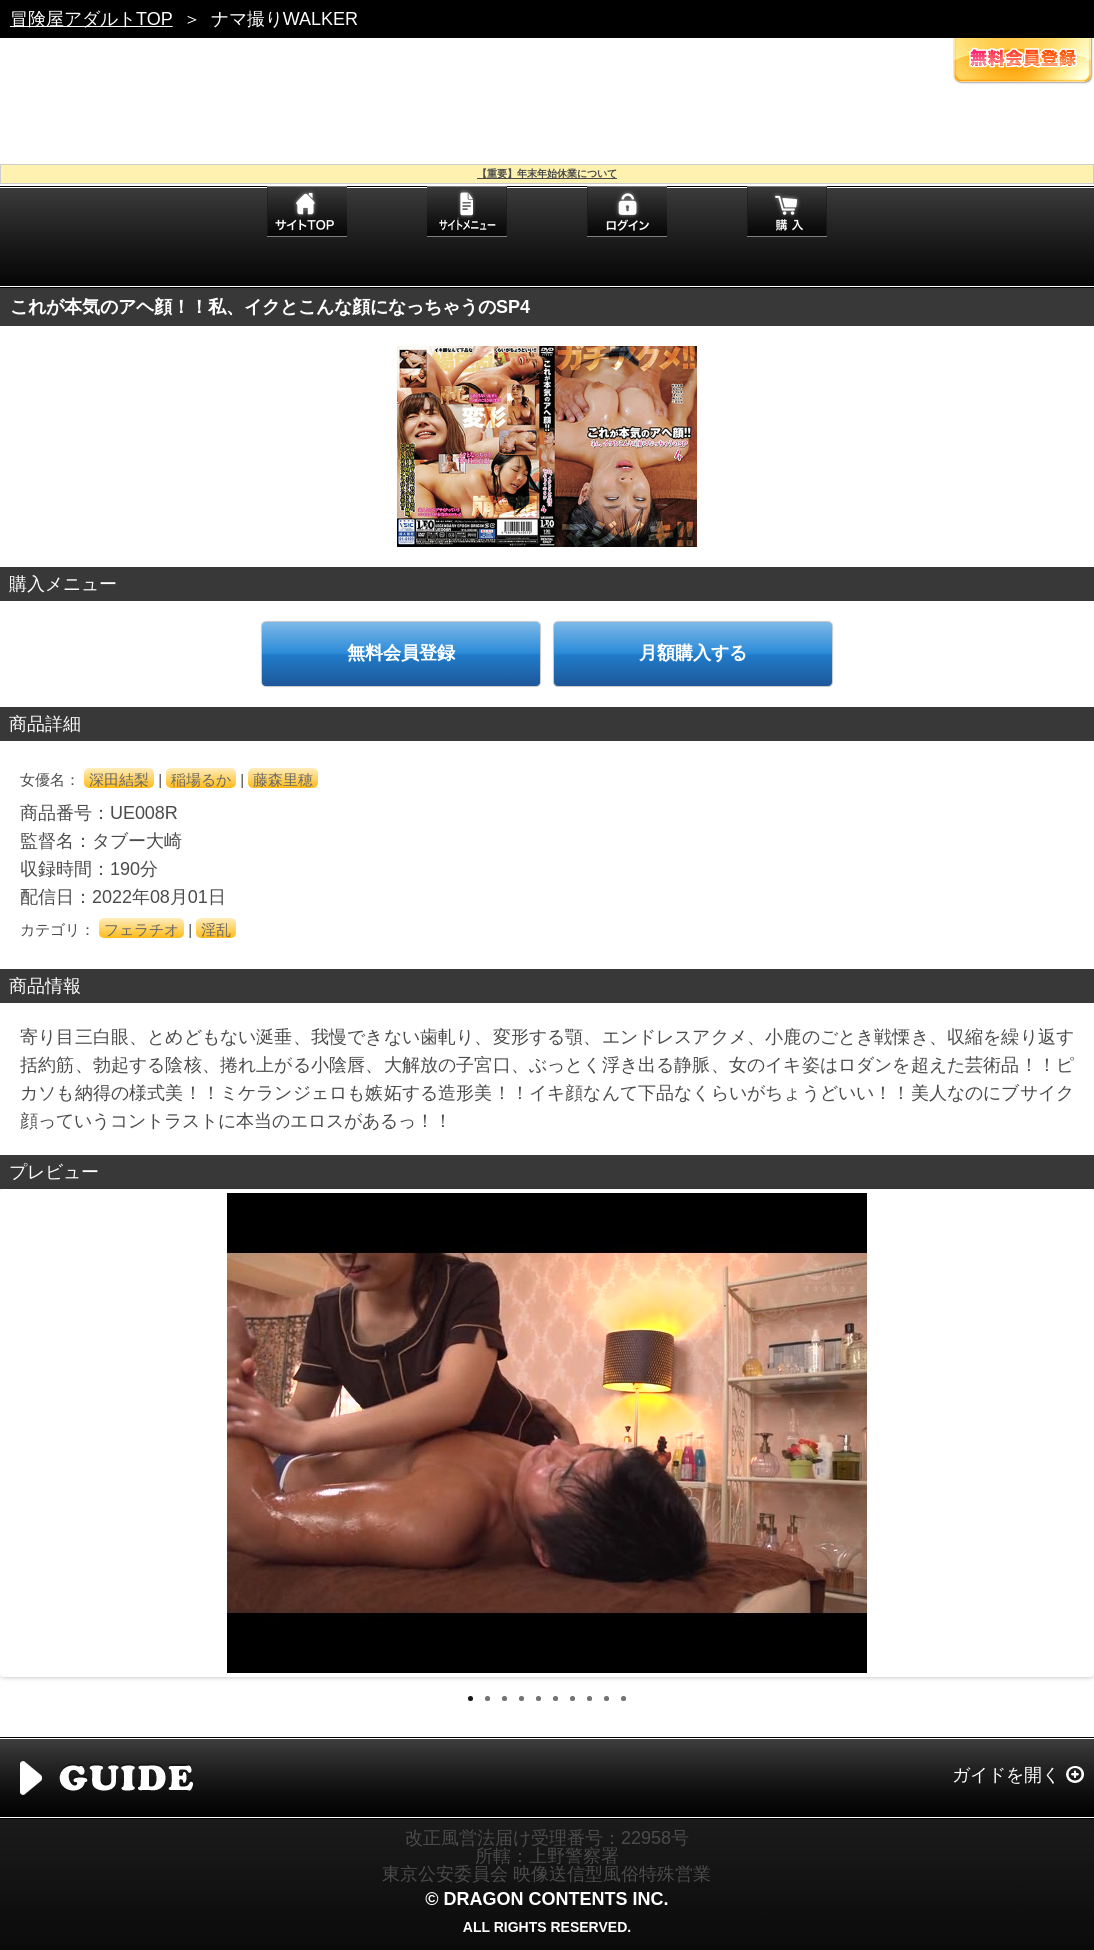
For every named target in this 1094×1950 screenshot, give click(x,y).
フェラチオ (141, 929)
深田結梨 (119, 779)
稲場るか (201, 779)
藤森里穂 (283, 779)
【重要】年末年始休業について (547, 173)
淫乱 (216, 929)
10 (623, 1698)
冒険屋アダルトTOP (91, 19)
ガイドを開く (1006, 1775)
